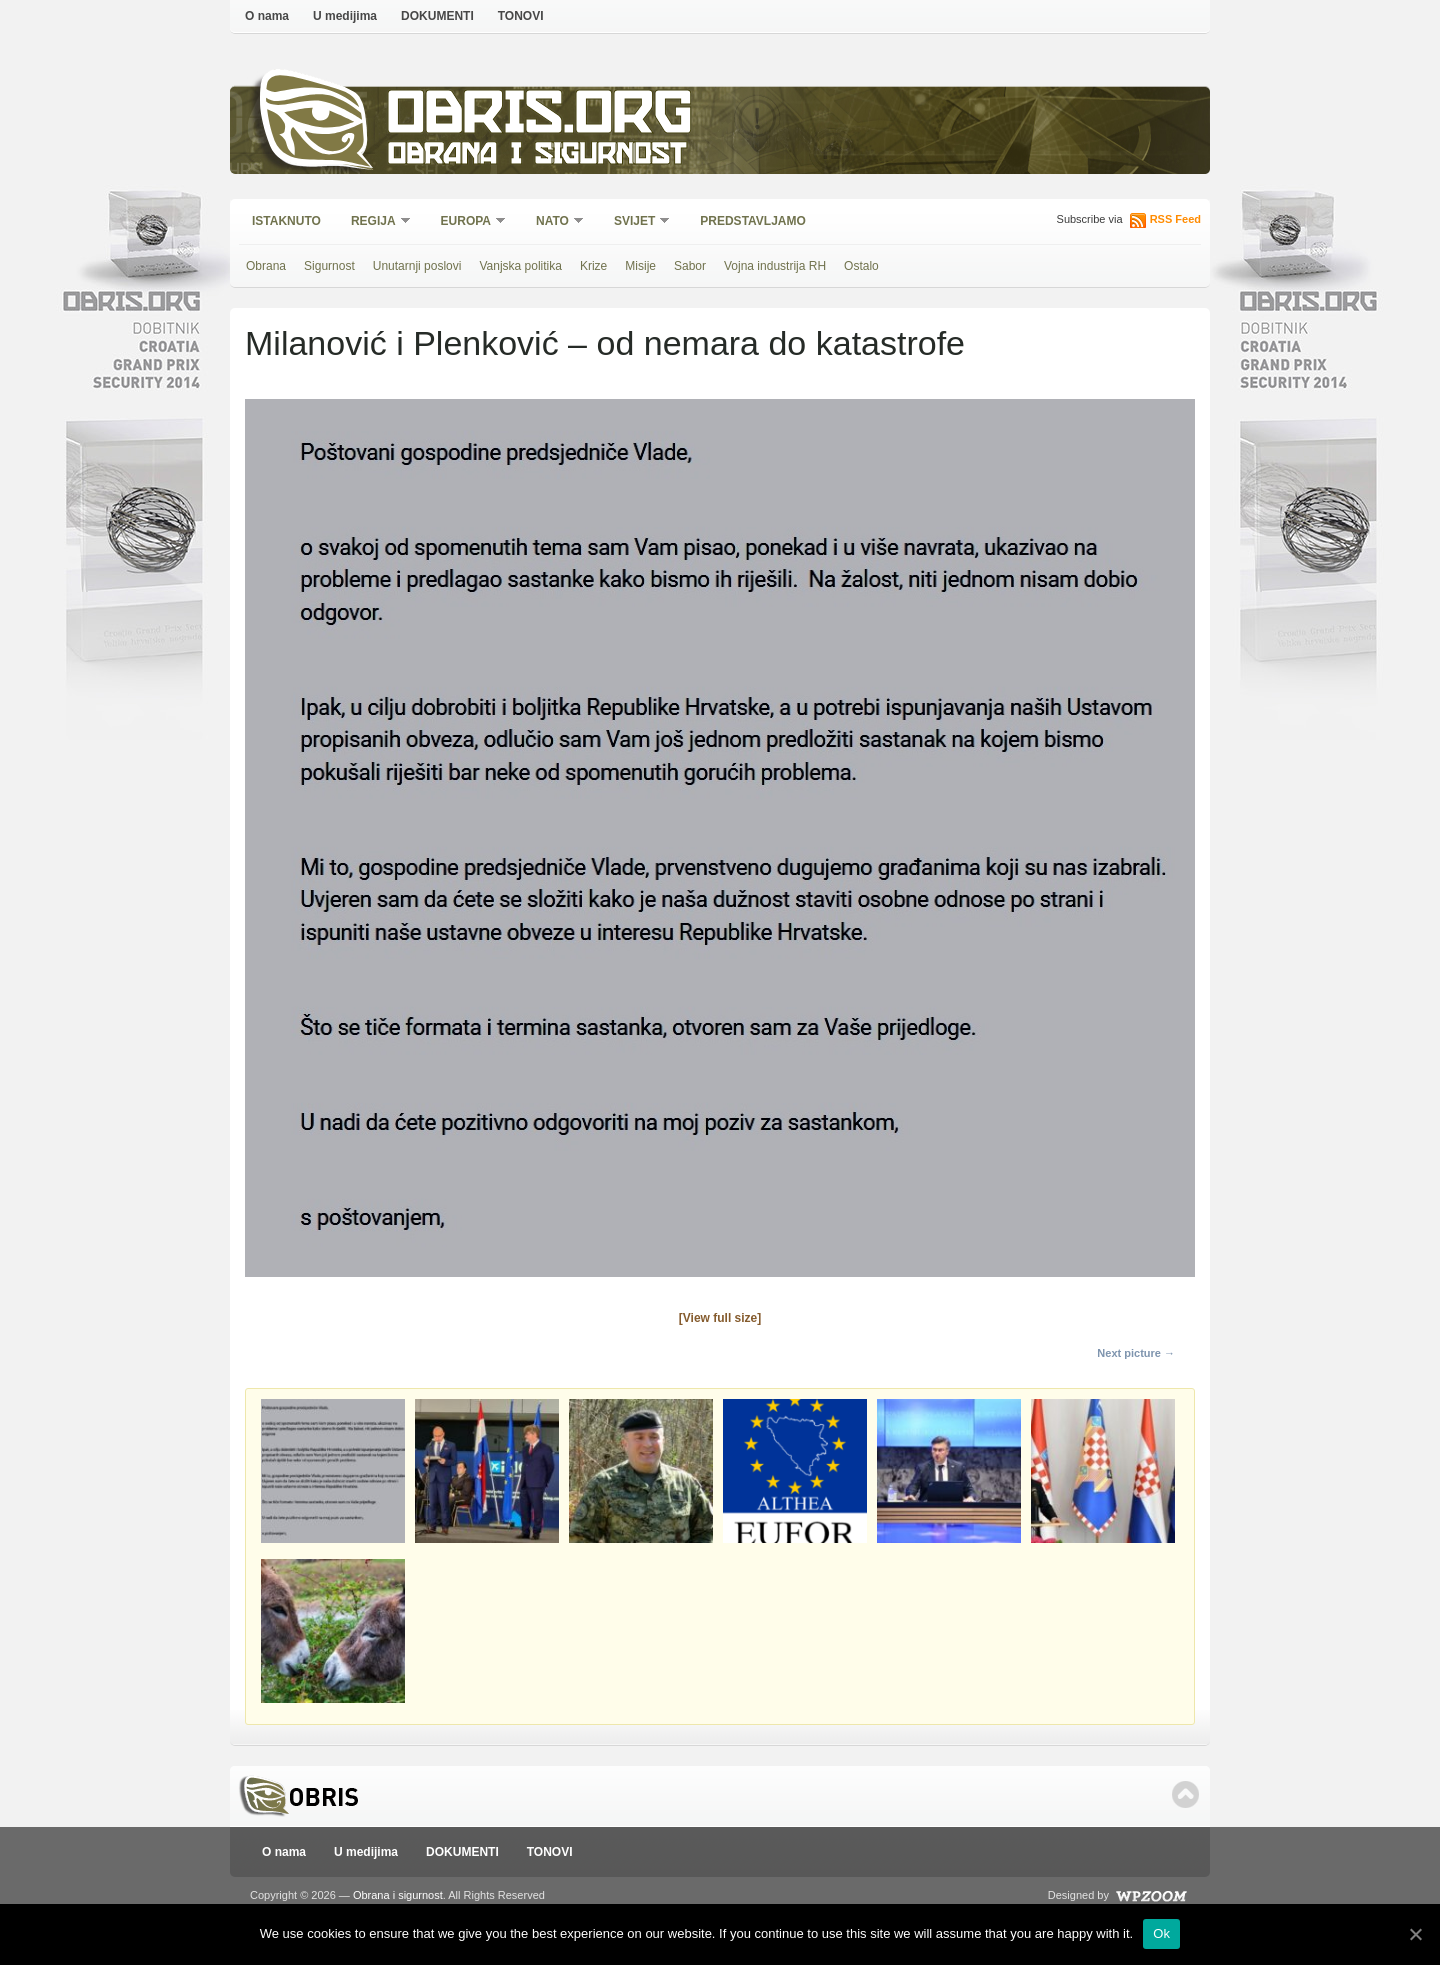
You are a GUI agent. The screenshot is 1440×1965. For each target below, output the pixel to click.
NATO (553, 222)
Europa (467, 222)
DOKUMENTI (437, 16)
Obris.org (540, 117)
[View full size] (720, 1318)
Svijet (635, 222)
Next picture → (1136, 1353)
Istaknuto (286, 221)
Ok (1161, 1933)
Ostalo (861, 266)
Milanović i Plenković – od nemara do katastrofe (605, 343)
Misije (640, 266)
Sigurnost (329, 266)
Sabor (690, 266)
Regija (374, 222)
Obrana (266, 266)
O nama (267, 16)
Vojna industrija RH (775, 266)
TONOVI (521, 16)
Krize (593, 266)
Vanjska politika (520, 266)
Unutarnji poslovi (417, 266)
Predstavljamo (753, 221)
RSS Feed (1175, 219)
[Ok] (1415, 1934)
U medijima (345, 16)
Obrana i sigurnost (536, 156)
